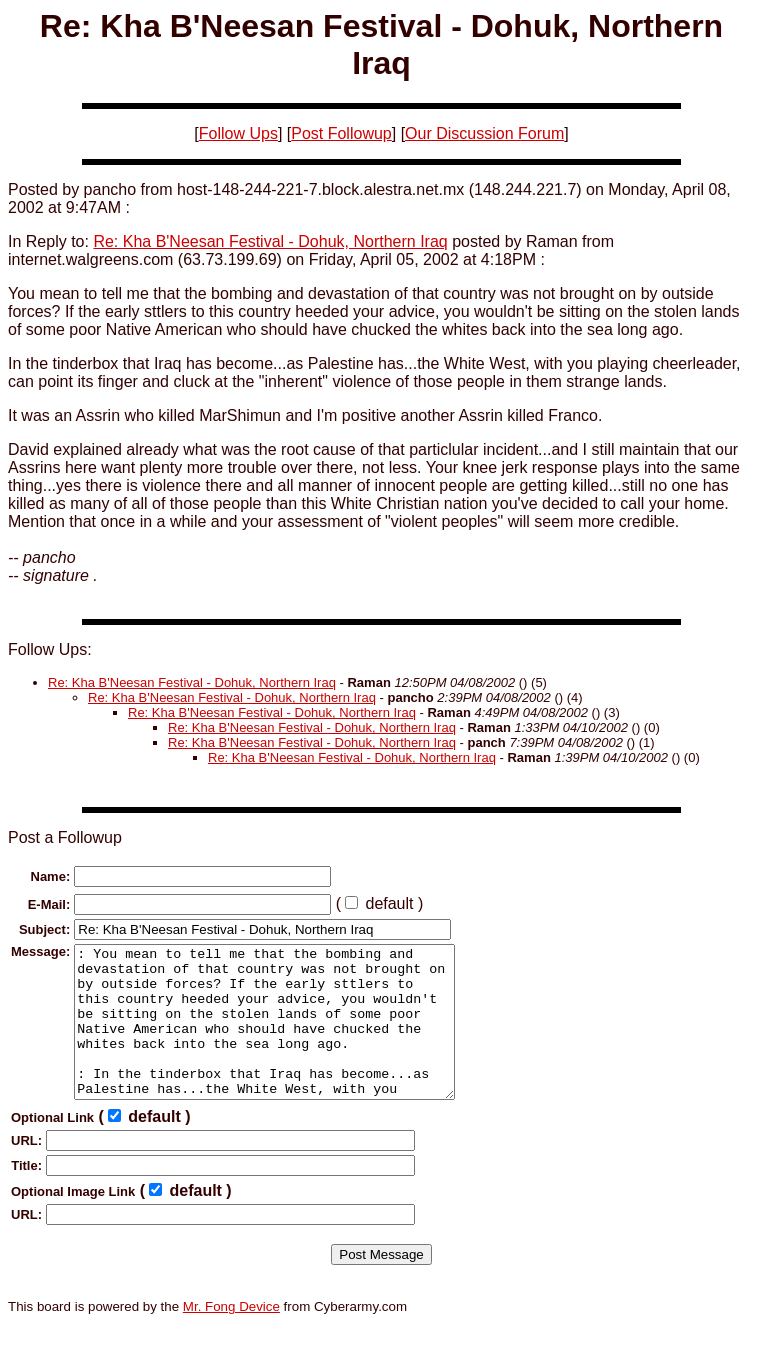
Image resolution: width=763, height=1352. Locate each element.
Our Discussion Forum (484, 133)
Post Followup (341, 133)
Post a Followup (65, 837)
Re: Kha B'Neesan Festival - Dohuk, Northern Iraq (270, 241)
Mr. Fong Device (231, 1336)
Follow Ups (238, 133)
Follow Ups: (50, 649)
